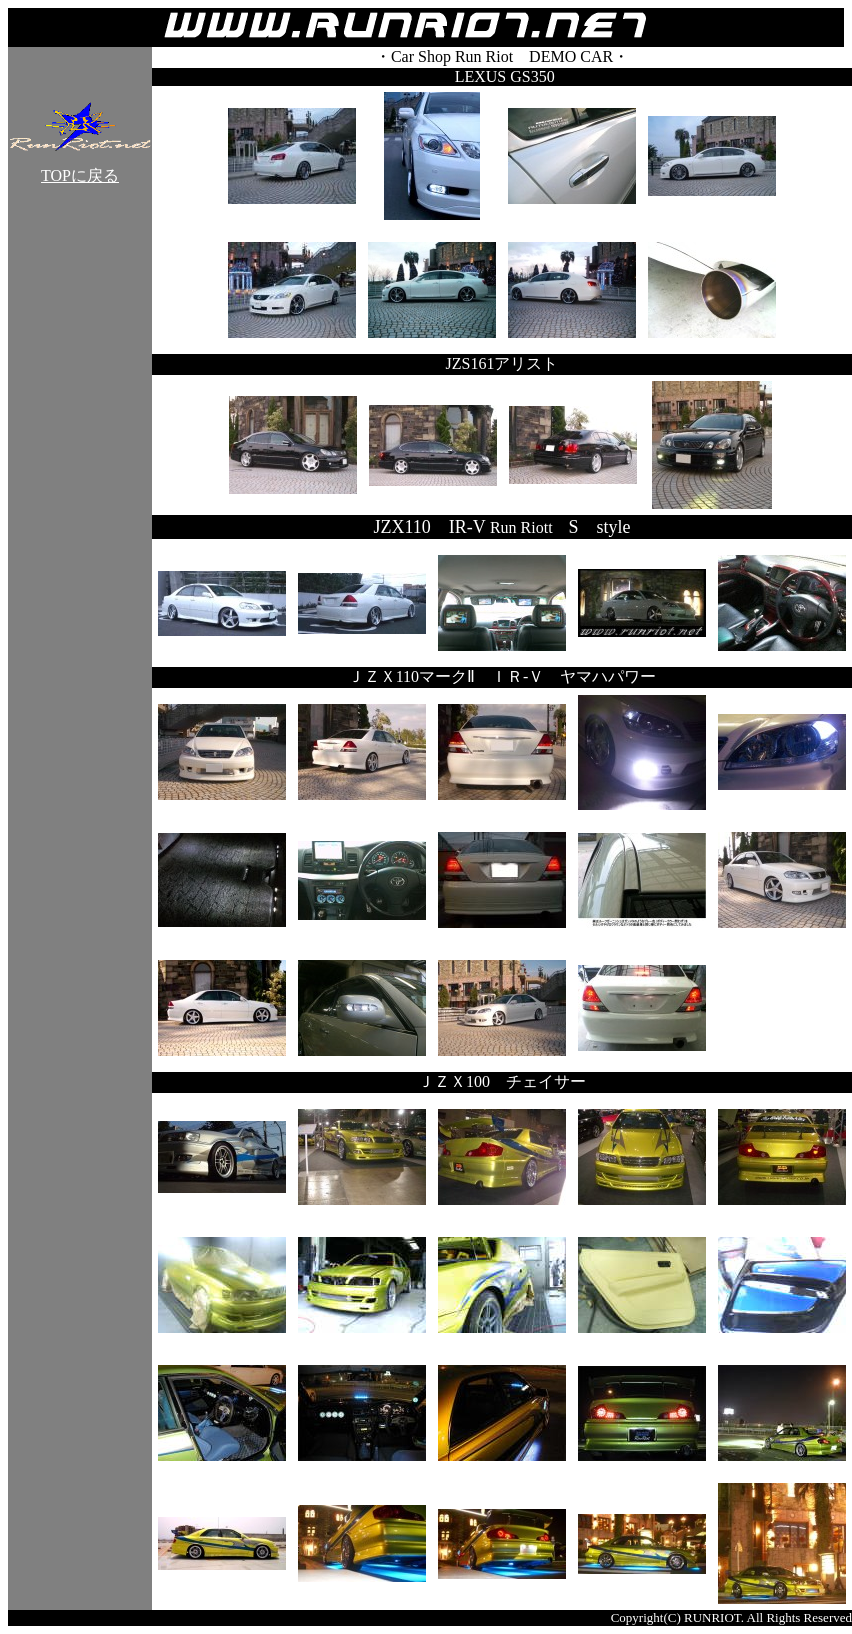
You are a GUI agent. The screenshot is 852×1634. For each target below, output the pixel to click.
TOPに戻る (80, 168)
